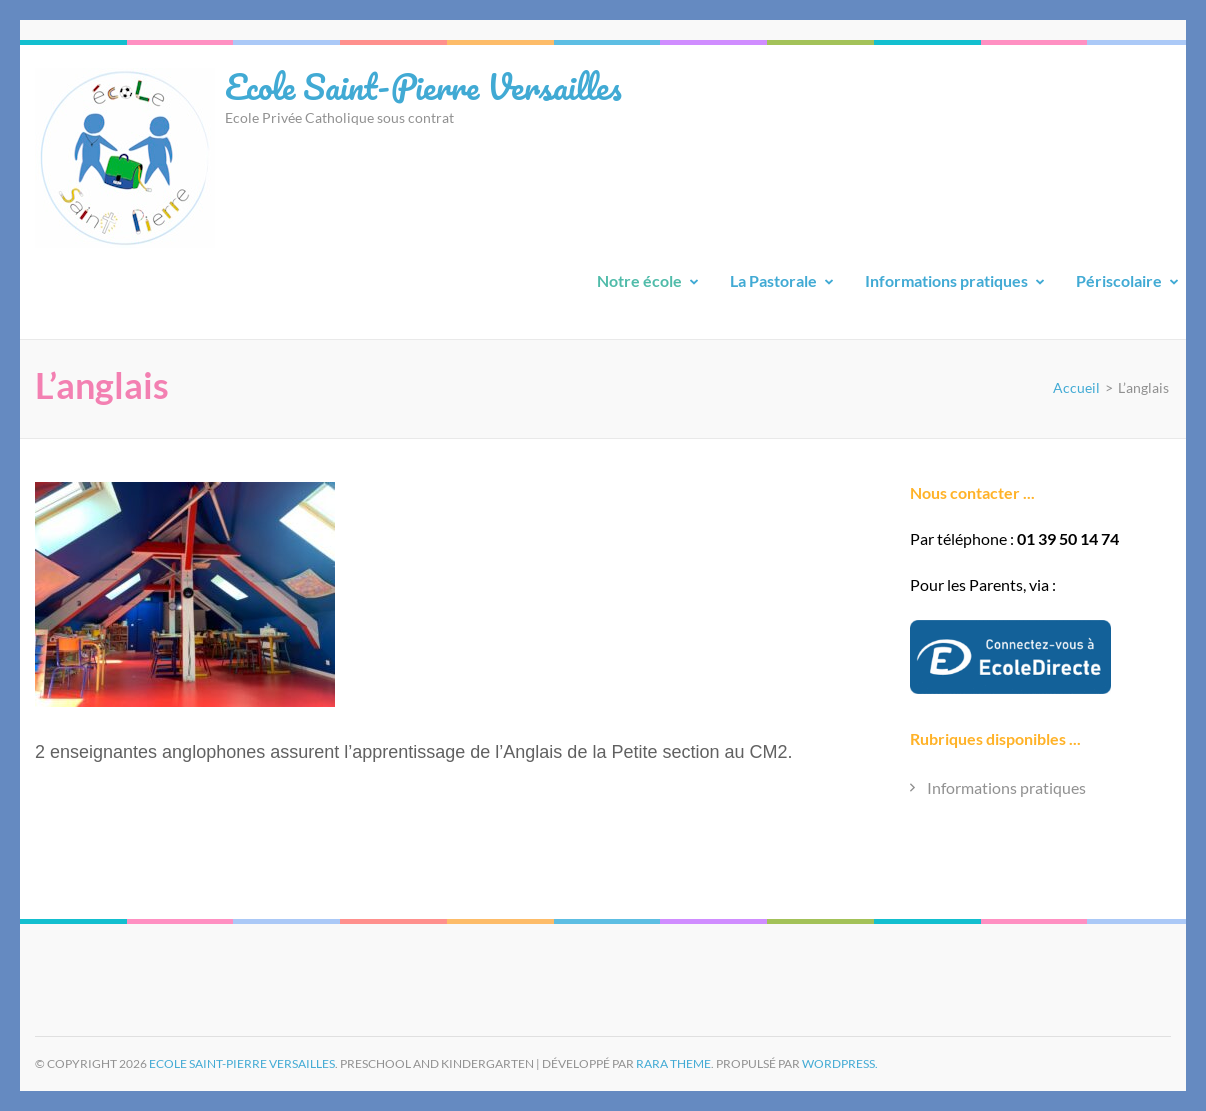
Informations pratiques (946, 280)
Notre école (639, 280)
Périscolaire (1119, 280)
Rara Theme (673, 1063)
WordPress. (840, 1063)
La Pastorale (773, 280)
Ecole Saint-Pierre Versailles (423, 86)
